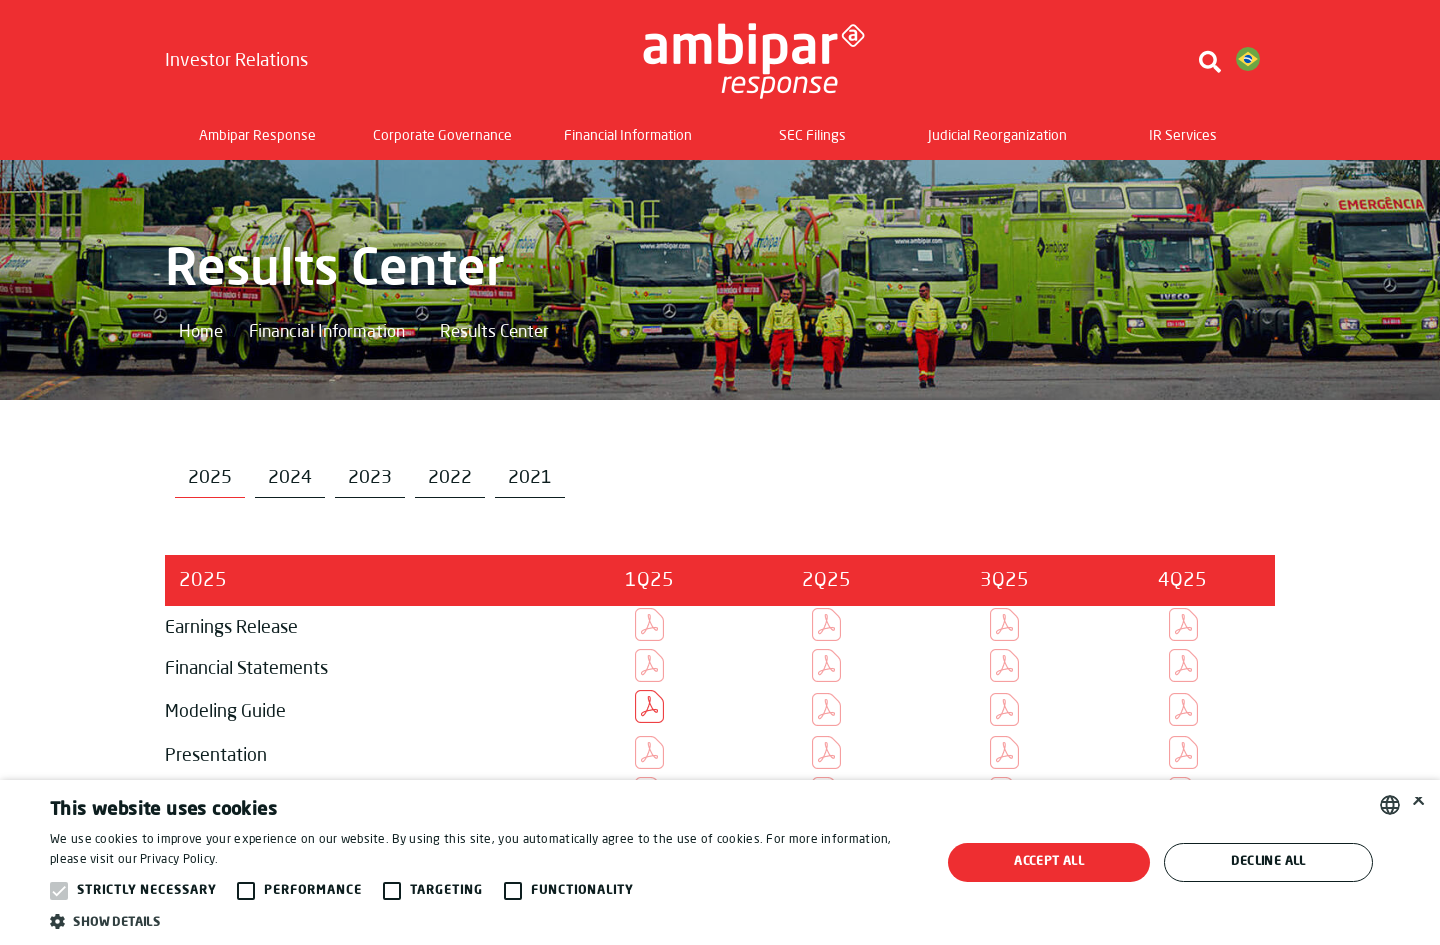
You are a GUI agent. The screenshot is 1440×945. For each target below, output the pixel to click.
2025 (210, 478)
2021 (530, 478)
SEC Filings (812, 136)
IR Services (1183, 136)
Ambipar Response (257, 136)
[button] (482, 920)
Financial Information (628, 136)
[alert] (720, 862)
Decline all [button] (1268, 862)
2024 (290, 478)
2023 (370, 478)
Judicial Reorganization (997, 136)
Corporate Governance (442, 136)
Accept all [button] (1049, 862)
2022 (450, 478)
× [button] (1417, 804)
